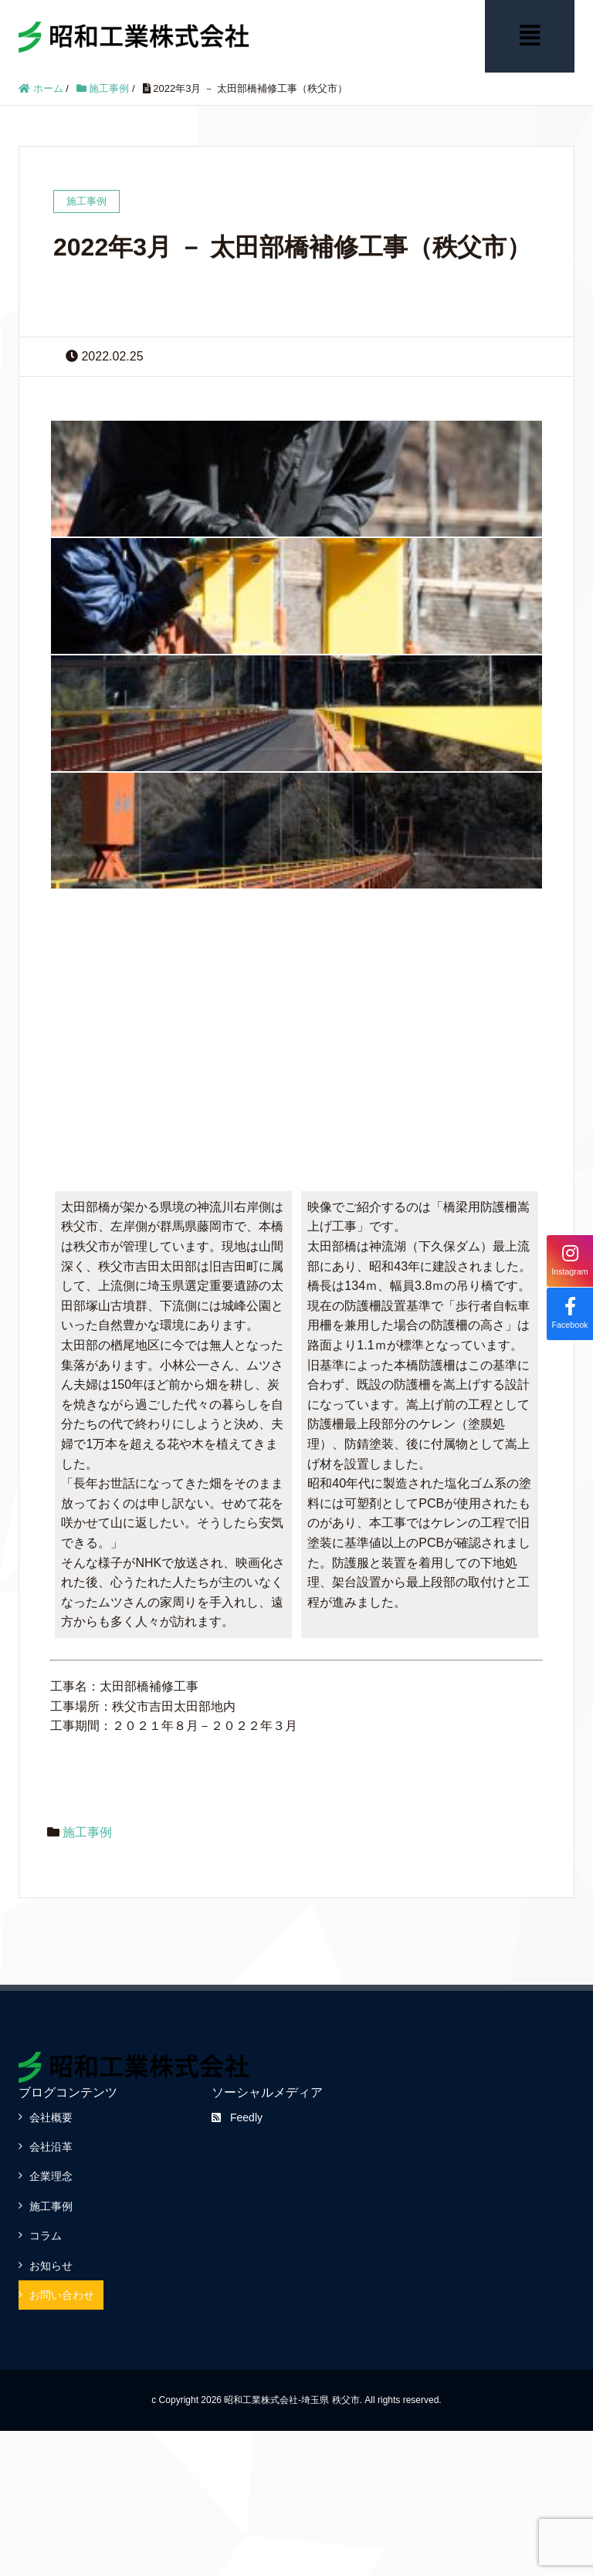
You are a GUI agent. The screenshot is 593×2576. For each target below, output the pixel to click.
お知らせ (51, 2264)
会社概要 (51, 2116)
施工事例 (87, 1830)
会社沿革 (51, 2145)
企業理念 (51, 2175)
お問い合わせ (61, 2293)
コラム (45, 2235)
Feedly (237, 2116)
